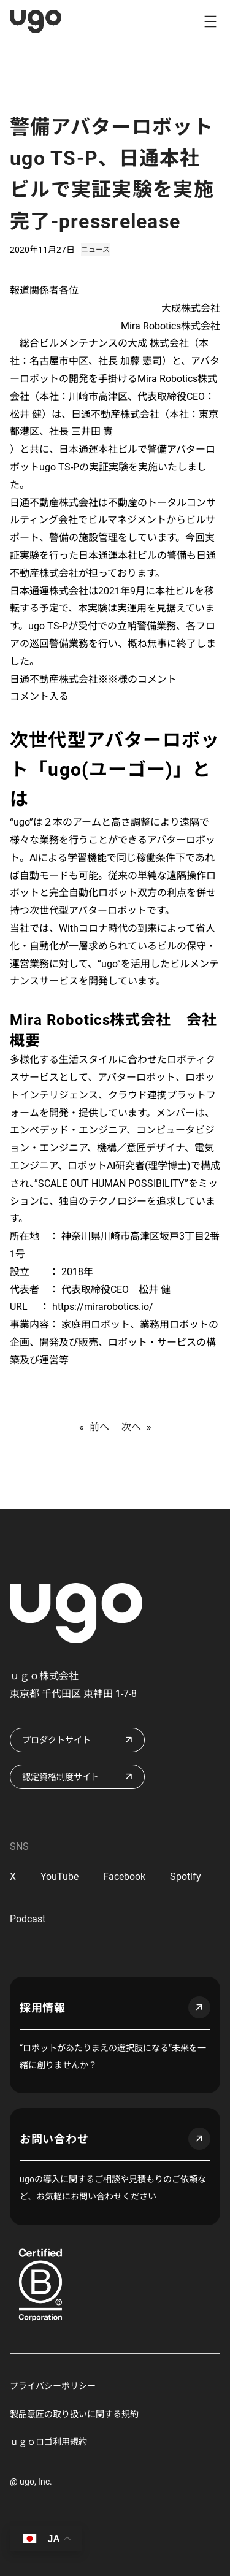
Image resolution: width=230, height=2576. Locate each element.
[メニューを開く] (210, 21)
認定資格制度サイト (60, 1777)
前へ (99, 1427)
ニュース (95, 249)
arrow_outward (199, 2007)
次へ (131, 1427)
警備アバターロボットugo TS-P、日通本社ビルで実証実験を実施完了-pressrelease (112, 174)
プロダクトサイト (56, 1740)
